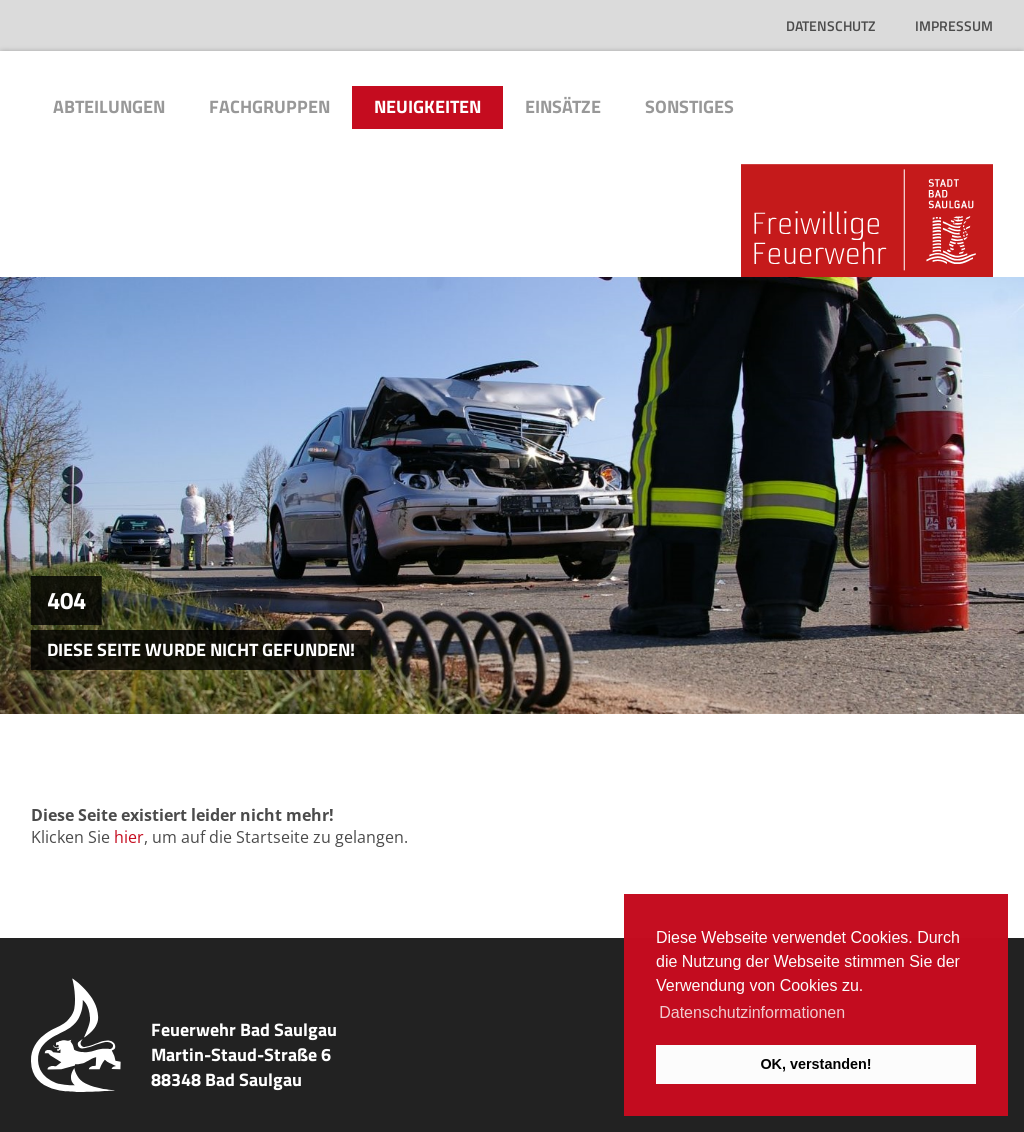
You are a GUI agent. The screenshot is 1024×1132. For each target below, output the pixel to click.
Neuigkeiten (427, 106)
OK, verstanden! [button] (815, 1064)
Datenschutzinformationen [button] (752, 1012)
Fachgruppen (269, 106)
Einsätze (563, 106)
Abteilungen (109, 106)
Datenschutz (830, 25)
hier (129, 837)
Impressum (954, 25)
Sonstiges (689, 106)
